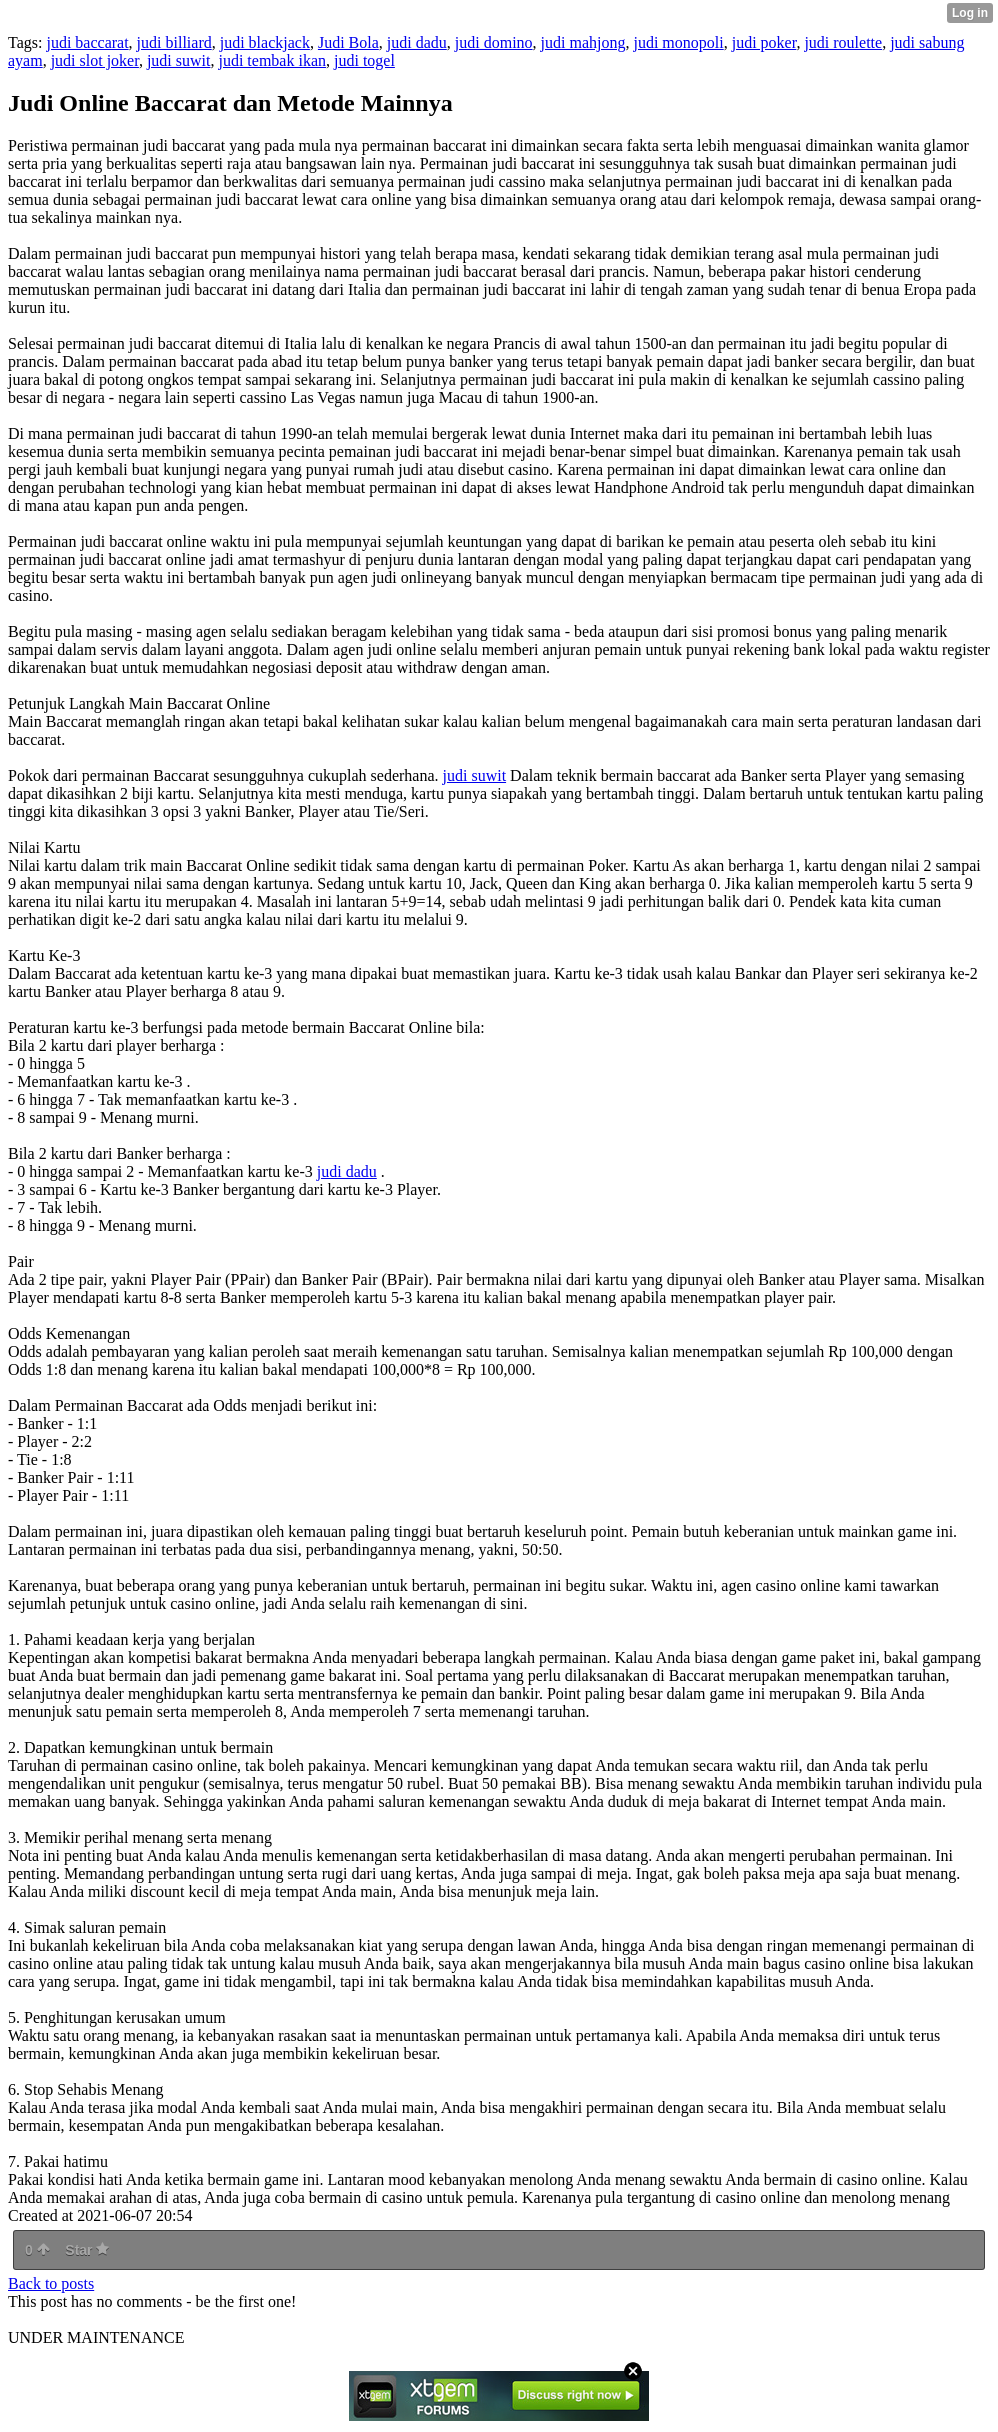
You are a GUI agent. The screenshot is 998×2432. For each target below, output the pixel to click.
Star (87, 2250)
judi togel (364, 60)
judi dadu (417, 42)
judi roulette (843, 42)
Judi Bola (348, 42)
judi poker (764, 42)
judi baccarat (87, 42)
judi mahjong (583, 42)
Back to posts (51, 2283)
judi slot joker (95, 60)
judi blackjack (265, 42)
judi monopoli (678, 42)
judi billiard (174, 42)
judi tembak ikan (272, 60)
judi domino (494, 42)
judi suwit (179, 60)
